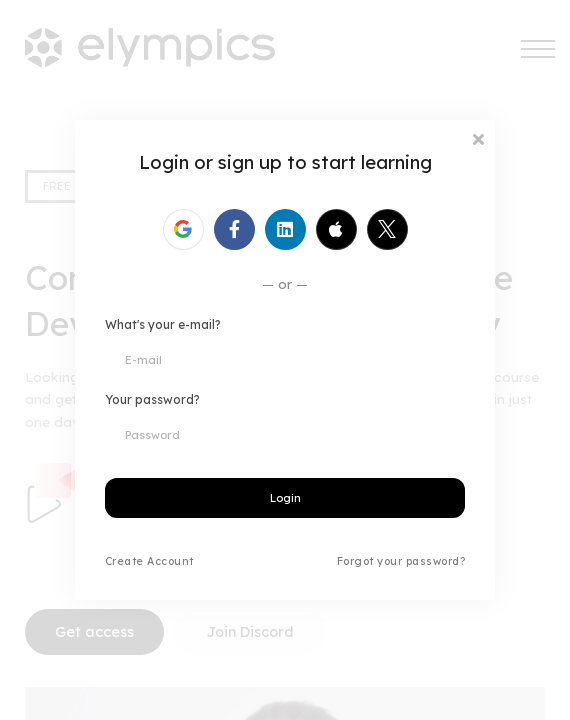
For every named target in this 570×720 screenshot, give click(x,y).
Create (124, 561)
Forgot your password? (401, 561)
